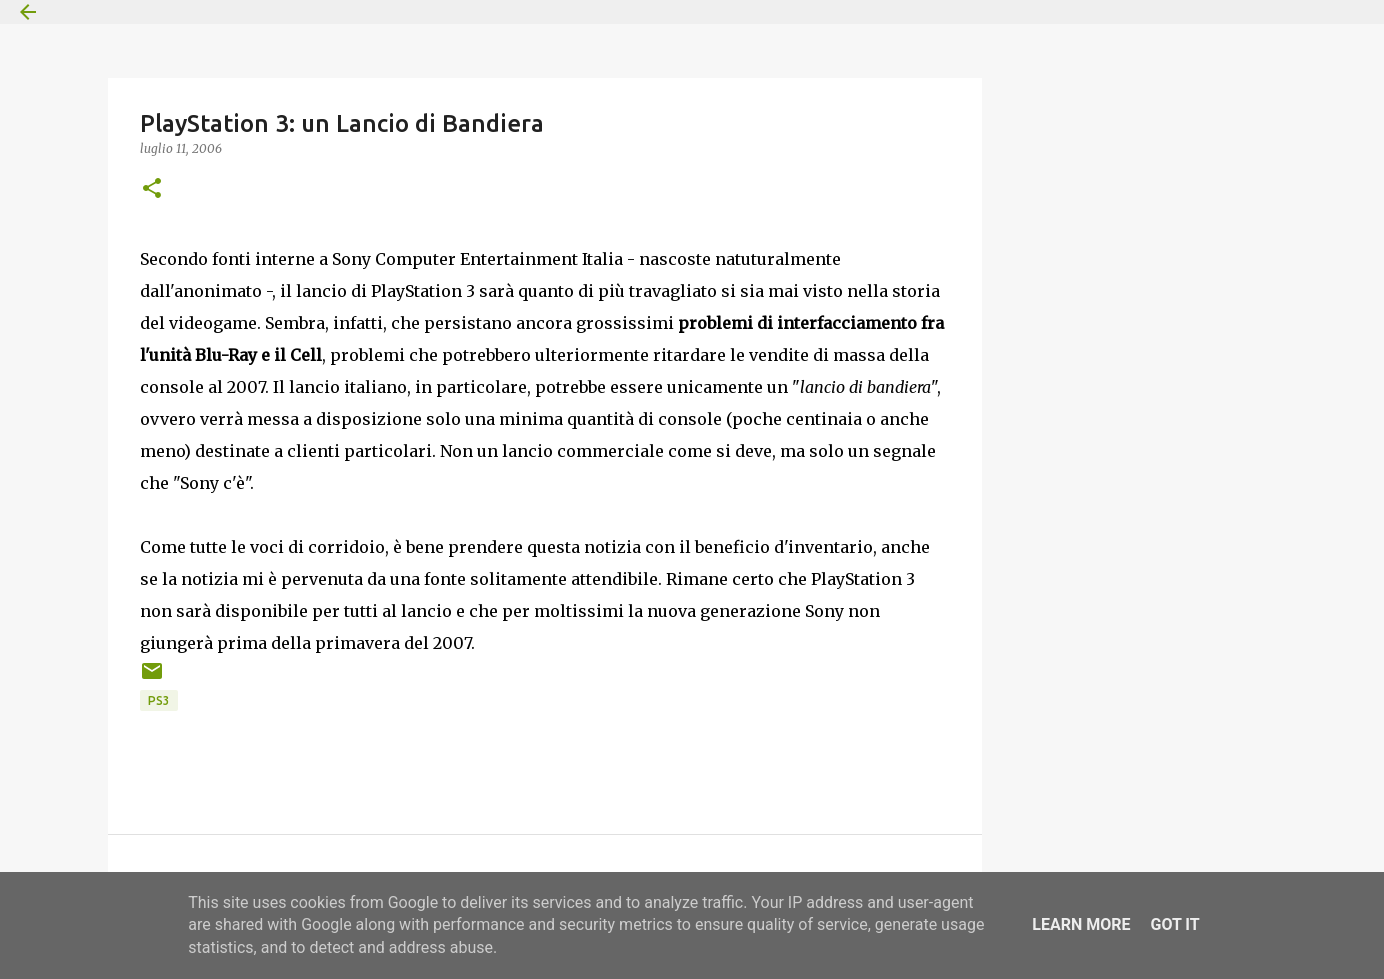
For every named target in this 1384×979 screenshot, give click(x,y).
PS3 (159, 700)
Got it (1174, 924)
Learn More (1081, 924)
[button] (152, 189)
